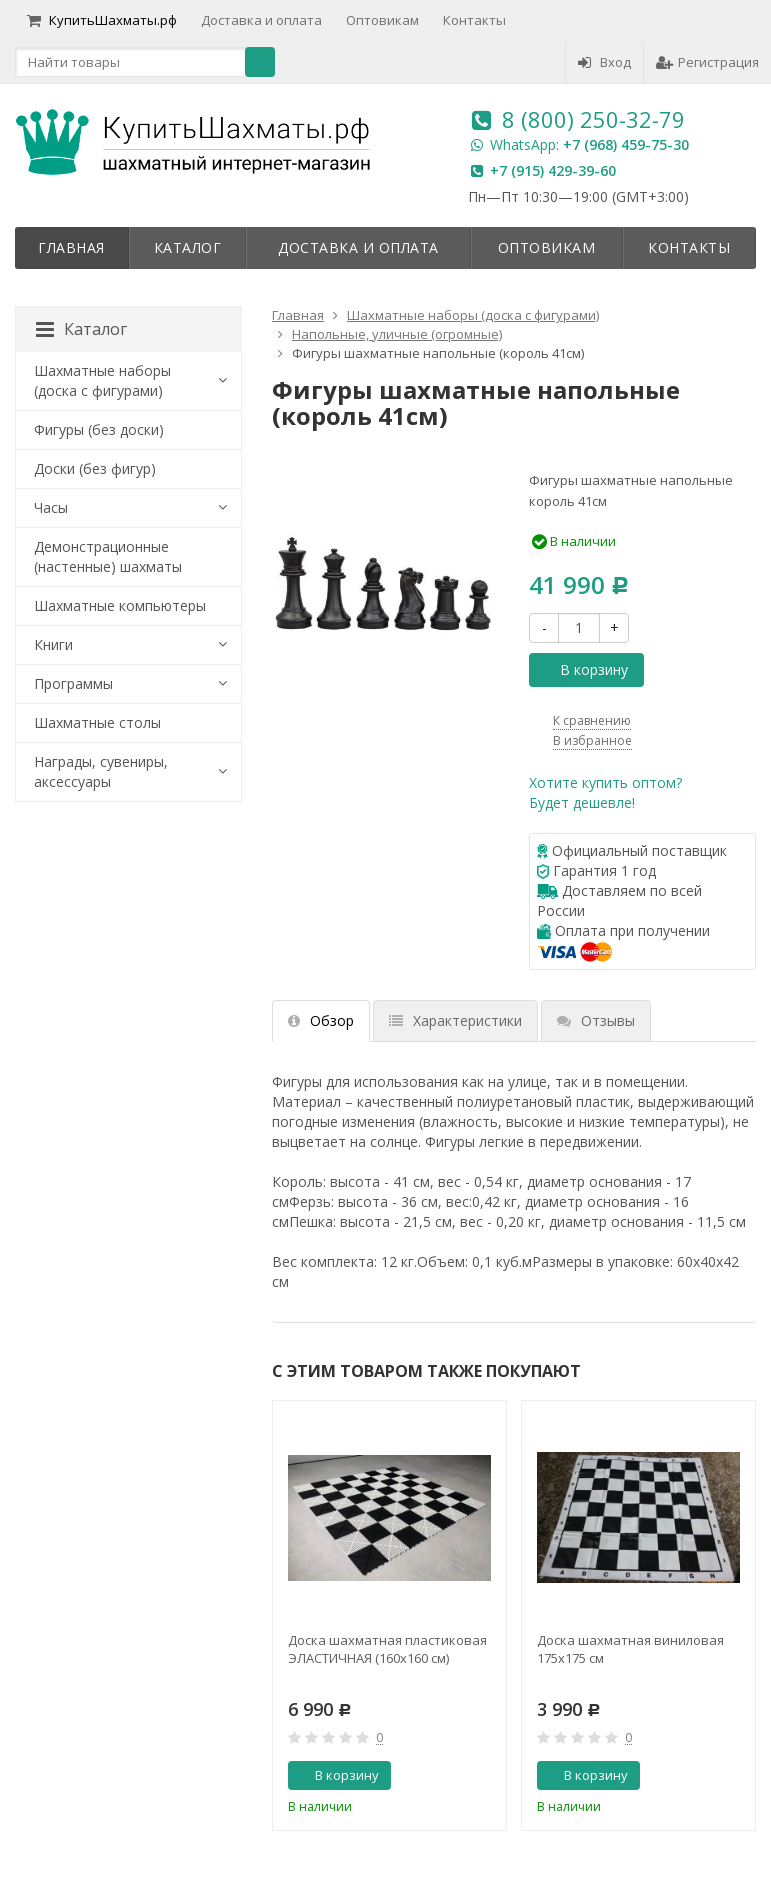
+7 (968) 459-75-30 (626, 144)
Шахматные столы (97, 722)
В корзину (583, 669)
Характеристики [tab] (455, 1020)
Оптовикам (382, 20)
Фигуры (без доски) (99, 429)
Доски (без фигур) (95, 468)
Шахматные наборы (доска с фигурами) (102, 380)
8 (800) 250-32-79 (593, 119)
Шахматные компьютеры (120, 605)
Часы (51, 507)
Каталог (188, 247)
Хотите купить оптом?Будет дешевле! (605, 792)
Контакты (474, 20)
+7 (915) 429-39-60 (553, 170)
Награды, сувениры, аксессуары (101, 771)
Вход (604, 62)
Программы (73, 683)
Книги (53, 644)
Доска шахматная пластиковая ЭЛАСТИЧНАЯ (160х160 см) (387, 1649)
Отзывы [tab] (596, 1020)
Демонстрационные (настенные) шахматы (108, 556)
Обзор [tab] (321, 1020)
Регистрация (707, 62)
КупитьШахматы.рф (102, 20)
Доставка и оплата (261, 20)
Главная (71, 247)
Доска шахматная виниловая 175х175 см (630, 1649)
